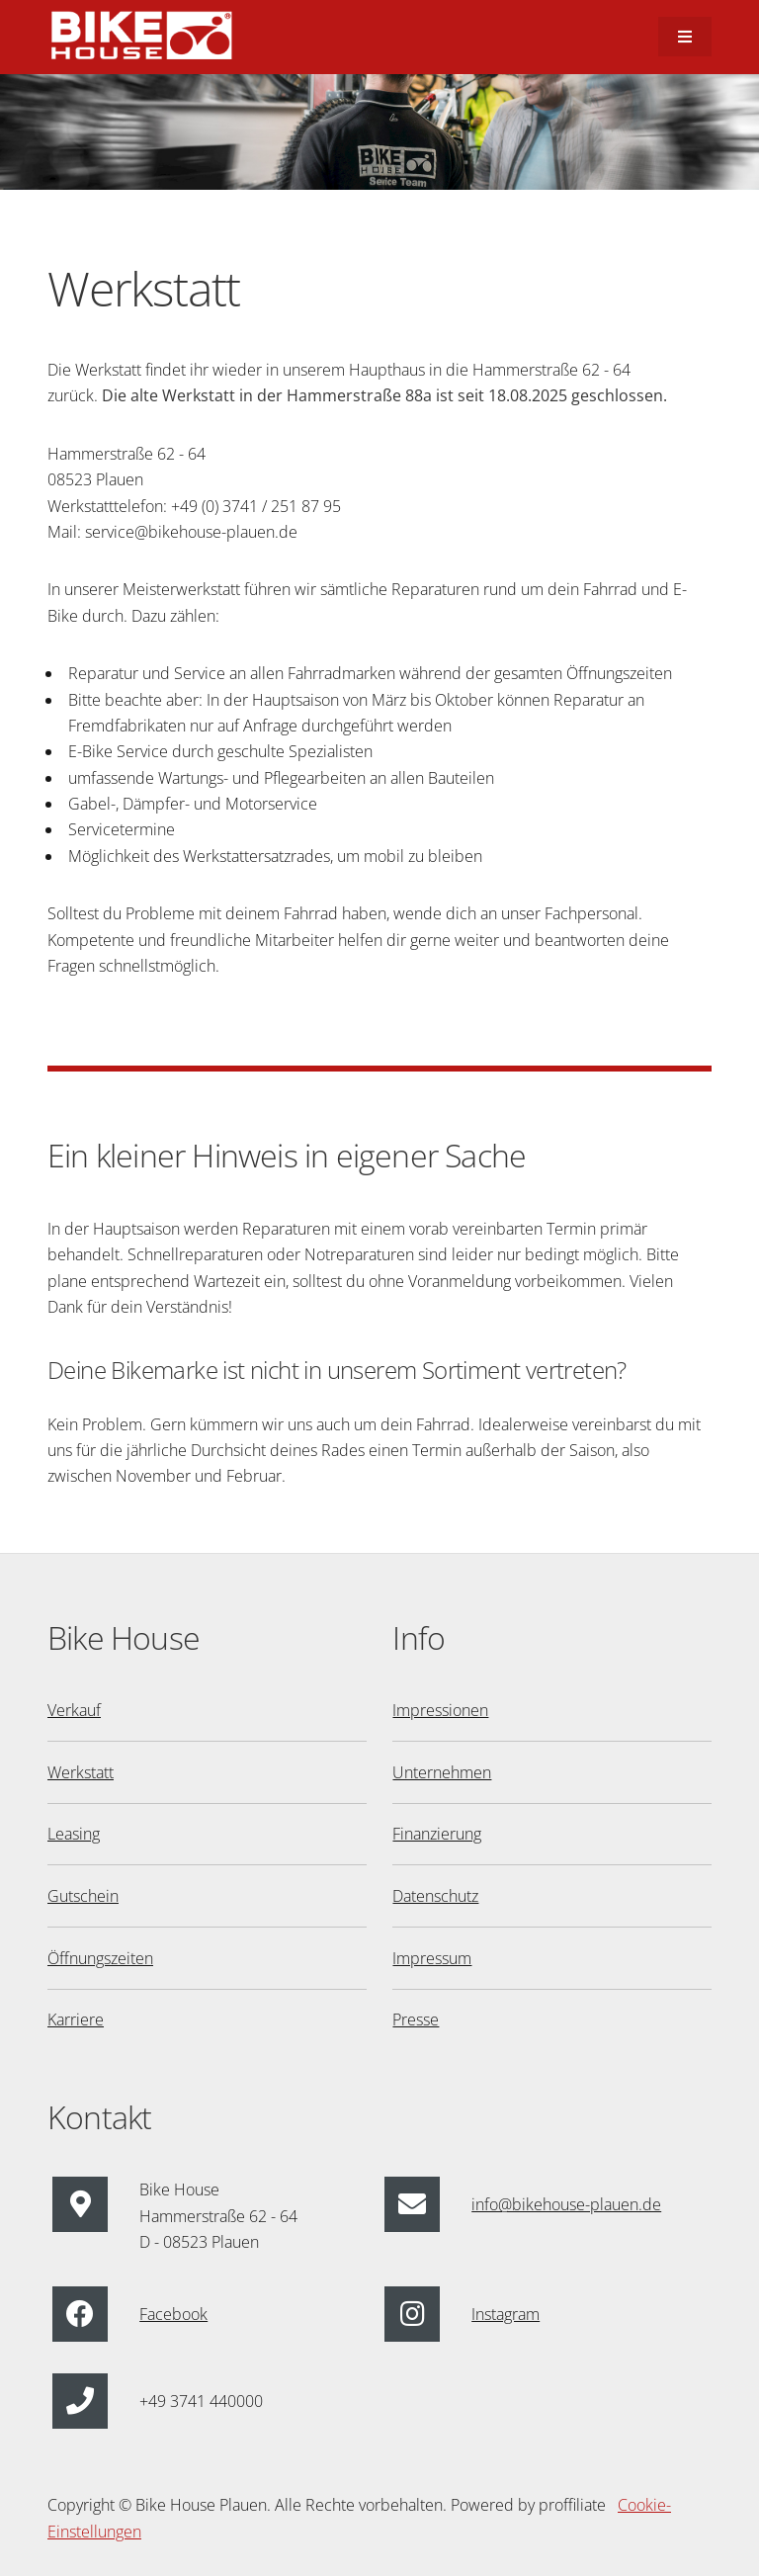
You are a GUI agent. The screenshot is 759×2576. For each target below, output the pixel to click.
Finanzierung (436, 1834)
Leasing (73, 1834)
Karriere (75, 2019)
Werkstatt (80, 1772)
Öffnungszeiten (100, 1958)
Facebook (173, 2314)
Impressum (431, 1958)
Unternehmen (441, 1772)
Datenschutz (435, 1896)
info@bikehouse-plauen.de (566, 2204)
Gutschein (83, 1896)
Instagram (505, 2314)
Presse (415, 2019)
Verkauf (74, 1710)
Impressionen (440, 1710)
